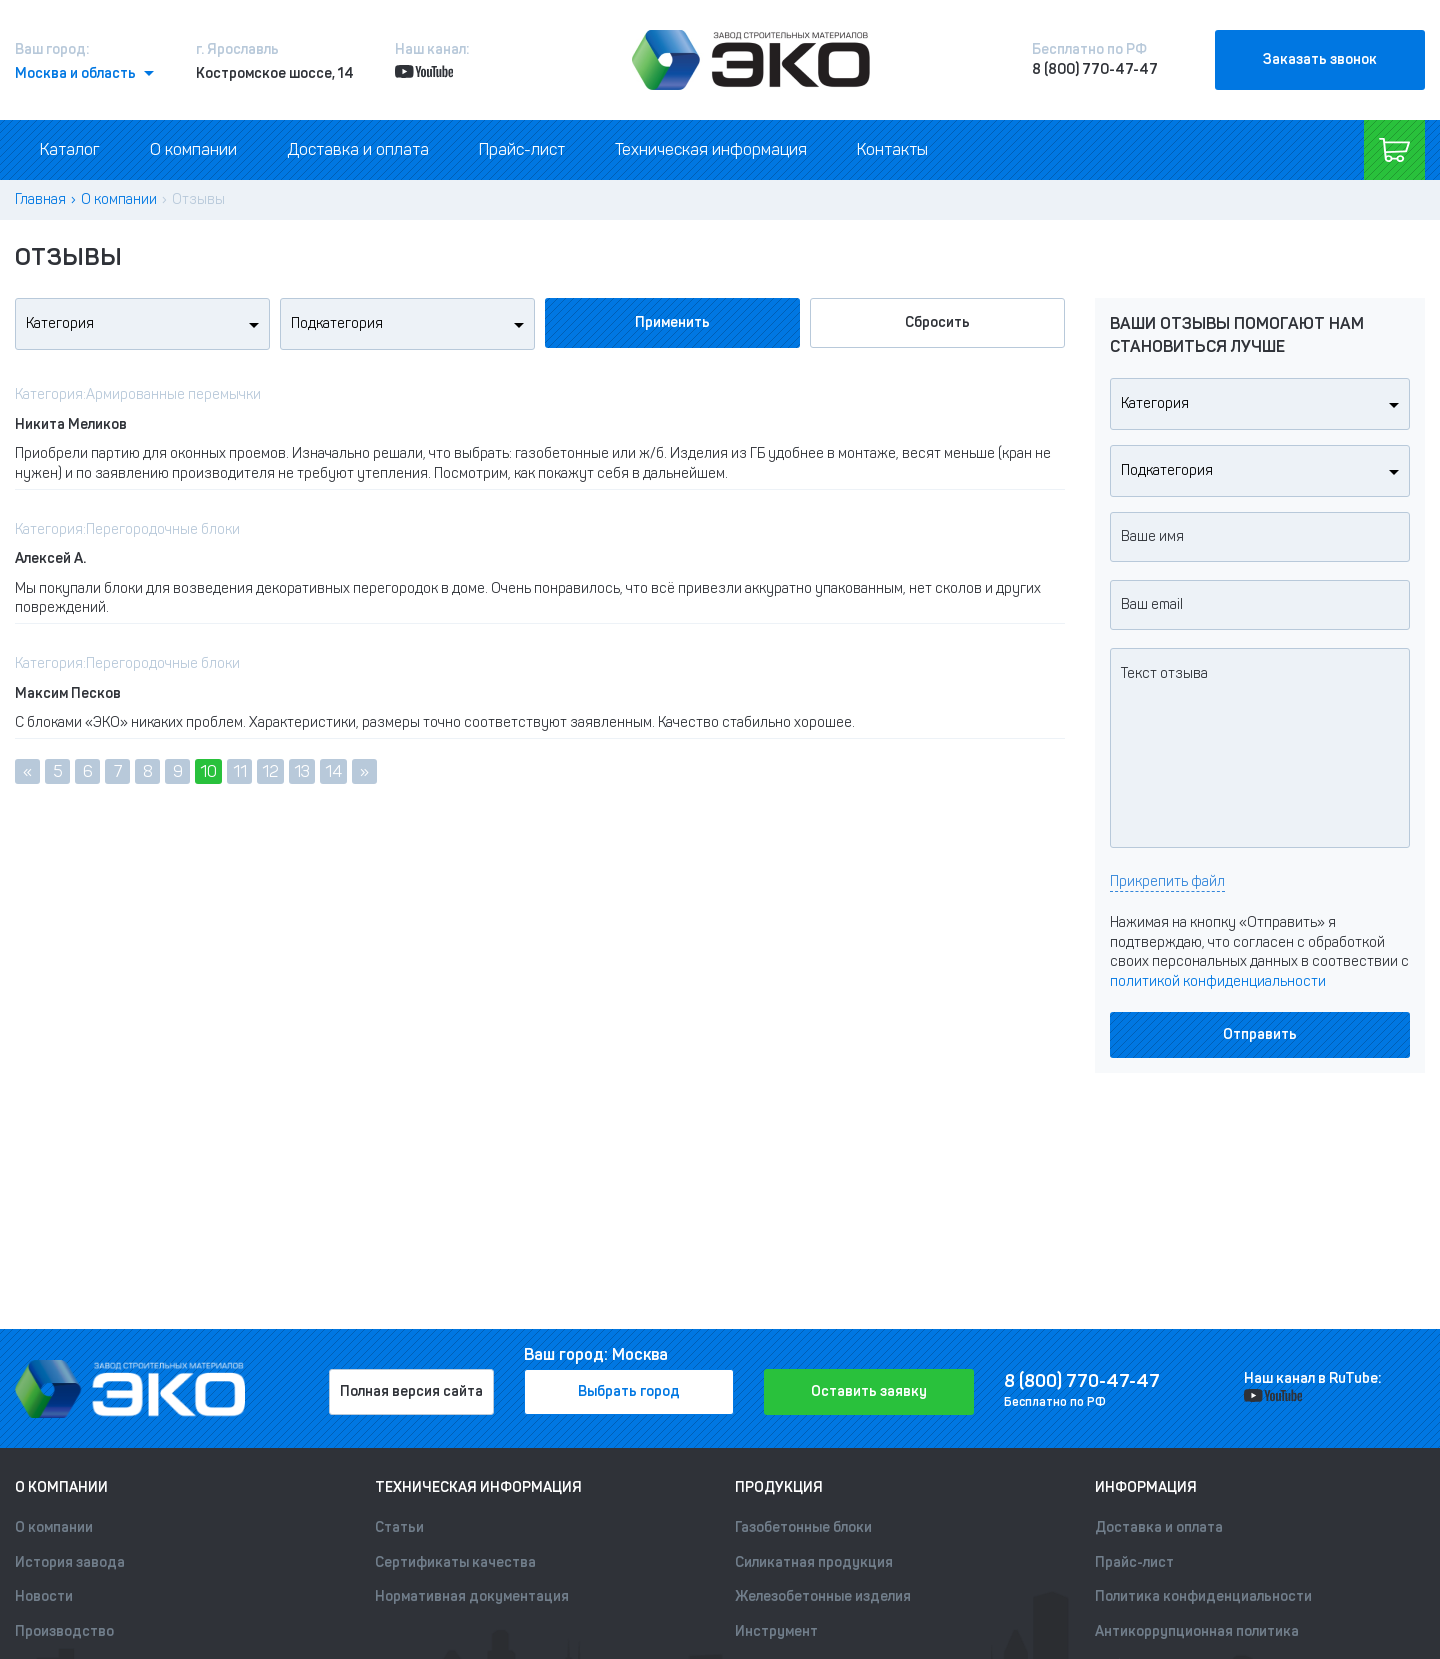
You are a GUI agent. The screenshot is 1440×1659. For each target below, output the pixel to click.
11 (240, 771)
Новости (44, 1596)
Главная (40, 199)
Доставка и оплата (358, 149)
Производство (64, 1631)
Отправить (1260, 1034)
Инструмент (776, 1631)
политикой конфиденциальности (1218, 981)
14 (333, 771)
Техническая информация (711, 149)
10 (208, 771)
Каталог (70, 149)
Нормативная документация (472, 1596)
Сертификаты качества (455, 1562)
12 (270, 771)
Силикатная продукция (814, 1562)
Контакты (892, 149)
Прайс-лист (522, 149)
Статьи (399, 1527)
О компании (193, 149)
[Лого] (751, 60)
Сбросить (937, 322)
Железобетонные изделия (823, 1596)
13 (302, 771)
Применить (672, 322)
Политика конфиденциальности (1203, 1596)
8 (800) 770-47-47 (1095, 69)
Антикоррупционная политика (1197, 1631)
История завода (70, 1562)
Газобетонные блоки (803, 1527)
